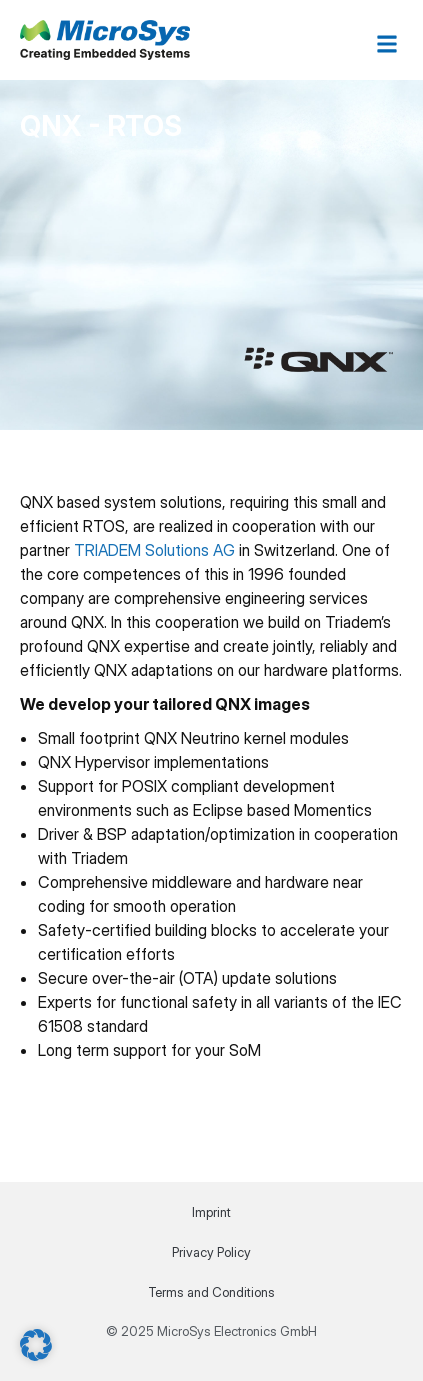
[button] (386, 43)
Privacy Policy (211, 1252)
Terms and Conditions (211, 1292)
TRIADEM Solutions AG (154, 550)
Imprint (211, 1212)
